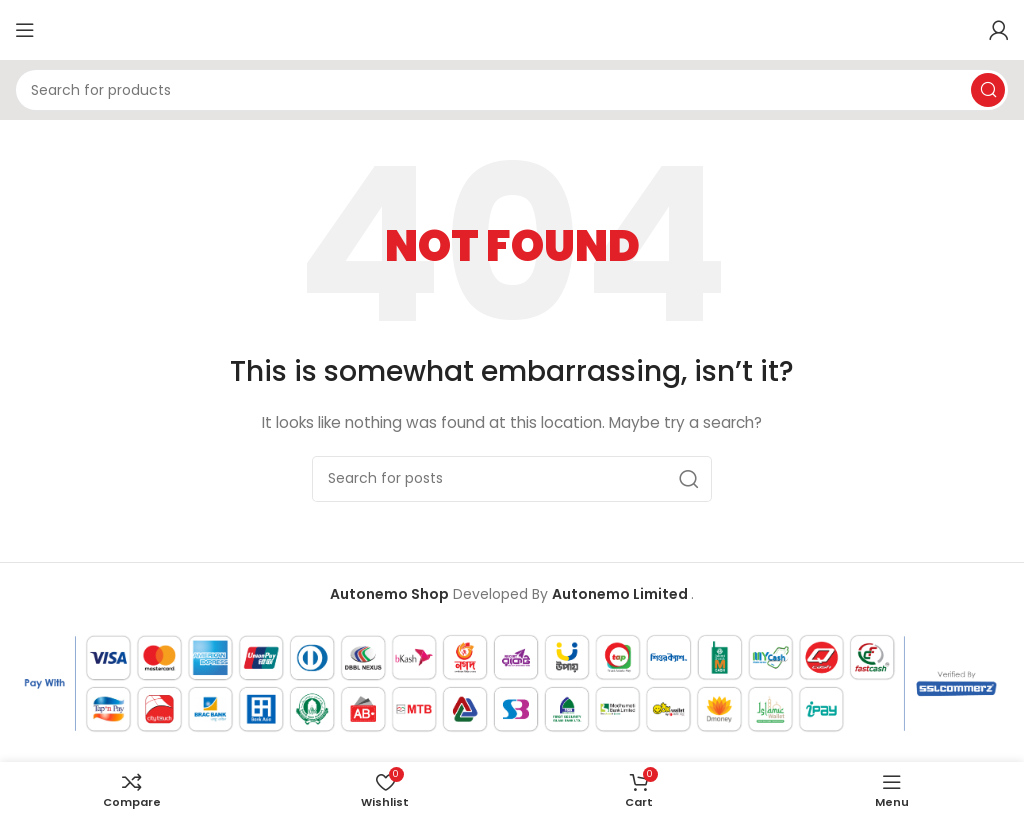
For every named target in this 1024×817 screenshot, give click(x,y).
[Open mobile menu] (25, 30)
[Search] (512, 90)
